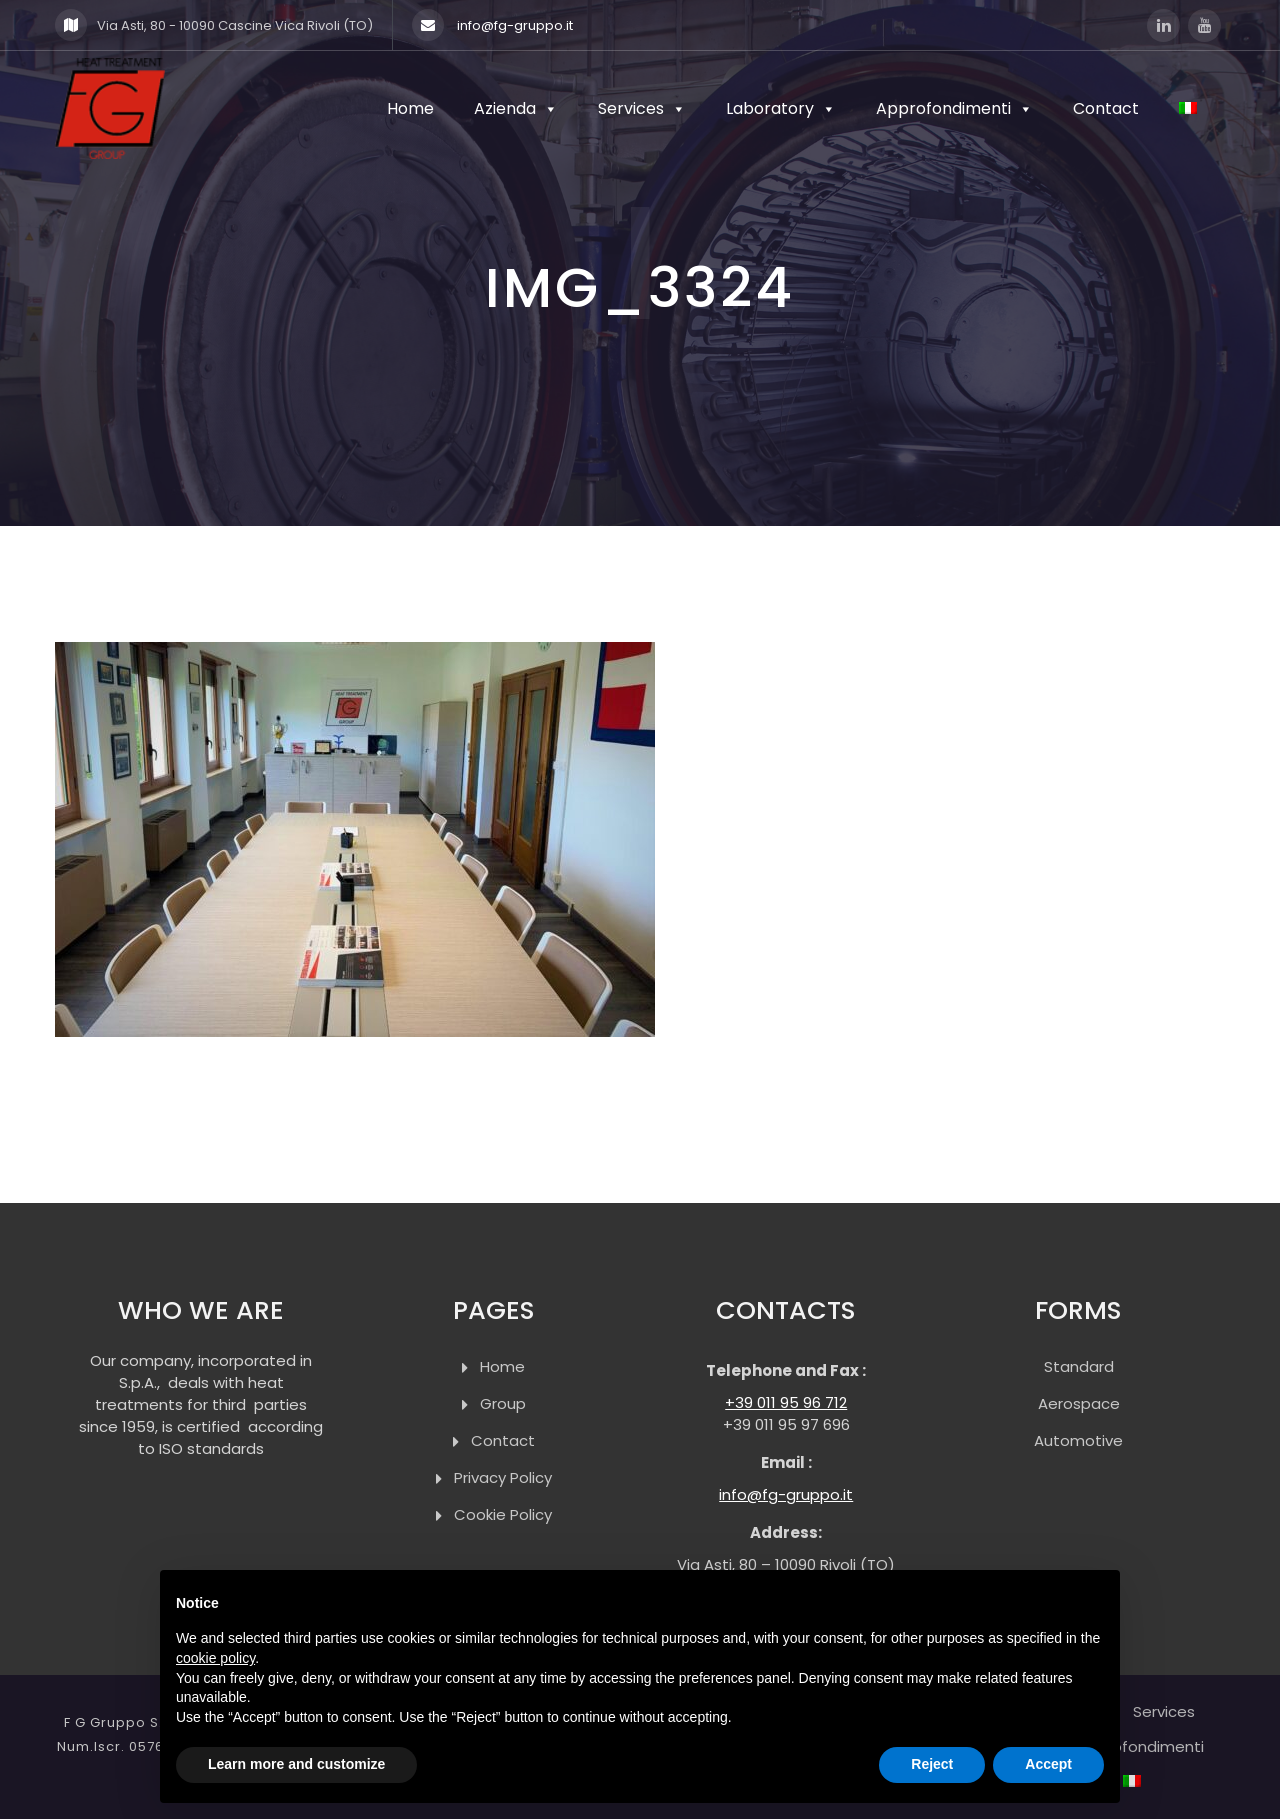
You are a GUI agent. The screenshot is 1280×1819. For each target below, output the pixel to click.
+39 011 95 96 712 (786, 1402)
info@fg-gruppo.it (492, 25)
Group (503, 1403)
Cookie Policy (503, 1514)
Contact (1106, 108)
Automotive (1078, 1440)
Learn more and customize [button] (296, 1764)
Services (642, 108)
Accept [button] (1048, 1764)
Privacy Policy (503, 1477)
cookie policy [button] (215, 1658)
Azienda (516, 108)
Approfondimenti (954, 108)
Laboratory (781, 108)
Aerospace (1079, 1403)
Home (410, 108)
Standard (1079, 1366)
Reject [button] (932, 1764)
